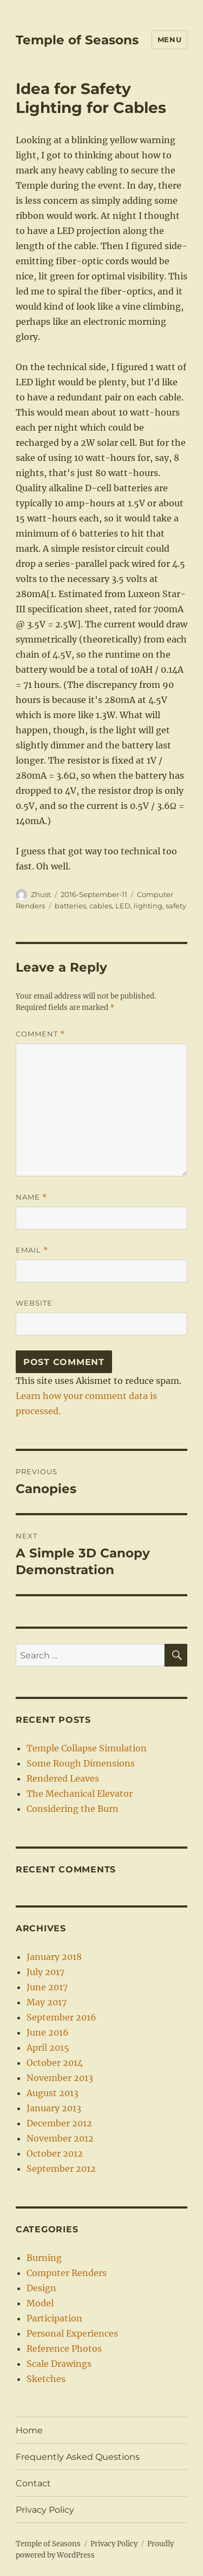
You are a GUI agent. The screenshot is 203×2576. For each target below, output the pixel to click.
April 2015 (48, 2047)
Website (34, 1303)
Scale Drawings (59, 2363)
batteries (70, 905)
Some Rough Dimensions (81, 1763)
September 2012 (61, 2168)
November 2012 (60, 2138)
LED (122, 905)
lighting (148, 905)
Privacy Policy (45, 2510)
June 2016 (48, 2032)
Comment (40, 1034)
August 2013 (52, 2092)
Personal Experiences (72, 2333)
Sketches (46, 2378)
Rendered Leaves (63, 1778)
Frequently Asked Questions (78, 2457)
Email (32, 1250)
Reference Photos (64, 2348)
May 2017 (47, 2002)
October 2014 (55, 2062)
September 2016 (61, 2017)
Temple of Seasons (77, 40)
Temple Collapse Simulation (87, 1748)
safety (176, 905)
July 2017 (45, 1971)
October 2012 (55, 2153)
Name (31, 1197)
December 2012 (59, 2123)
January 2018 (54, 1956)
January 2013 (54, 2108)
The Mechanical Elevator (80, 1793)
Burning (44, 2257)
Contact (33, 2483)
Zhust (41, 894)
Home (29, 2430)
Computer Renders (67, 2272)
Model (40, 2303)
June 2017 (47, 1987)
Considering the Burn (73, 1808)
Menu (169, 39)
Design (41, 2288)
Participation (54, 2318)
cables (100, 905)
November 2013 (60, 2077)
